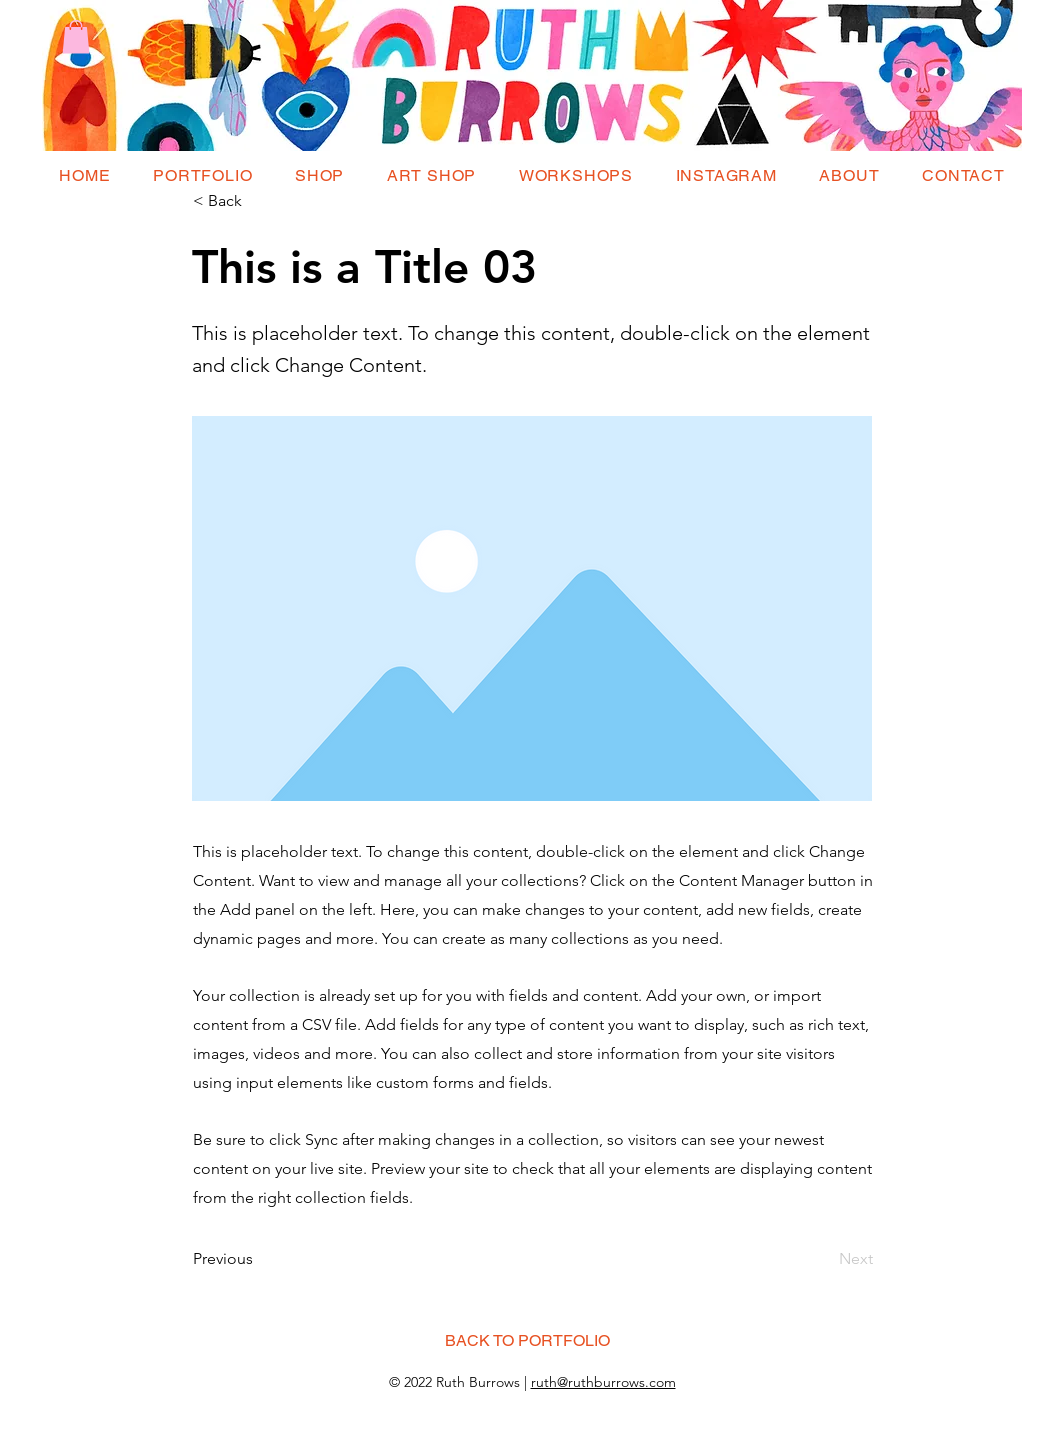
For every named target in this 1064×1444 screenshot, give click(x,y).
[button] (76, 36)
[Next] (823, 1259)
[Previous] (259, 1259)
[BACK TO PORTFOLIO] (527, 1341)
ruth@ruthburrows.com (603, 1382)
